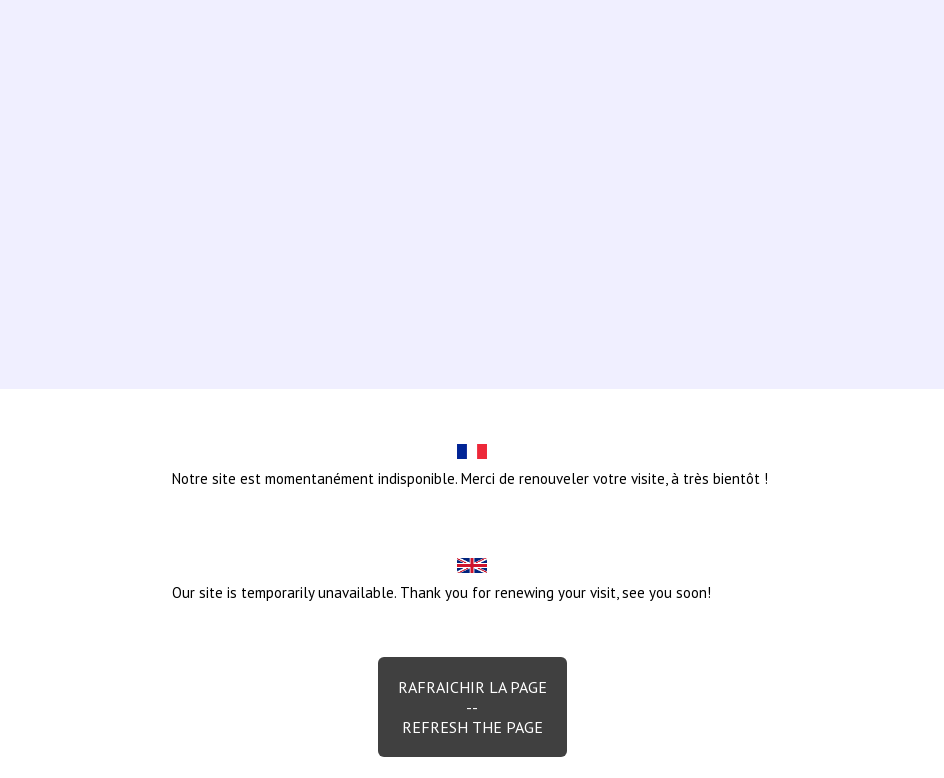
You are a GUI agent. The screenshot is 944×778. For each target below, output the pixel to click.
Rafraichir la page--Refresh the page (472, 707)
